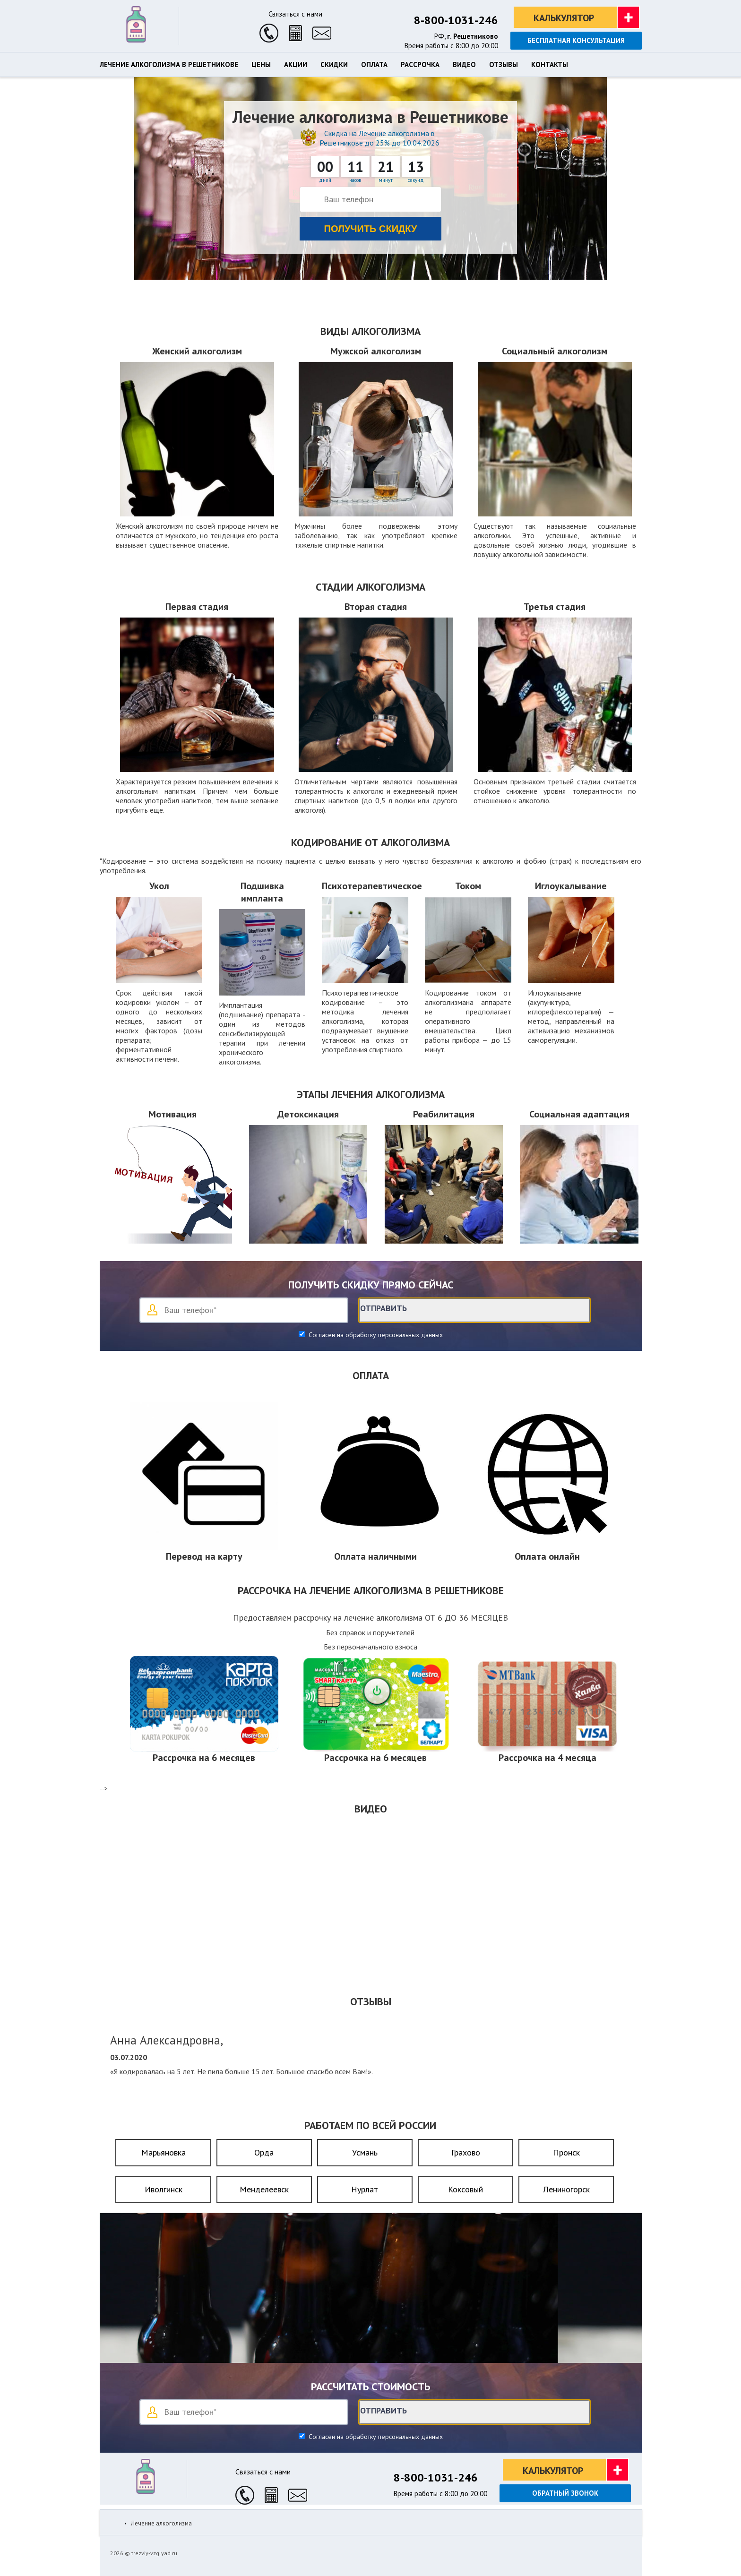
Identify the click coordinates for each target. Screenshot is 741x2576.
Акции (295, 64)
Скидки (334, 64)
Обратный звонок (565, 2493)
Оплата (374, 64)
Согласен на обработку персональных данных (375, 1335)
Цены (261, 64)
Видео (464, 64)
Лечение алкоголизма (161, 2523)
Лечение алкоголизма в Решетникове (169, 64)
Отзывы (503, 64)
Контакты (549, 64)
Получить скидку (370, 228)
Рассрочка (420, 64)
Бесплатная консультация (576, 40)
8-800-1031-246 (456, 20)
